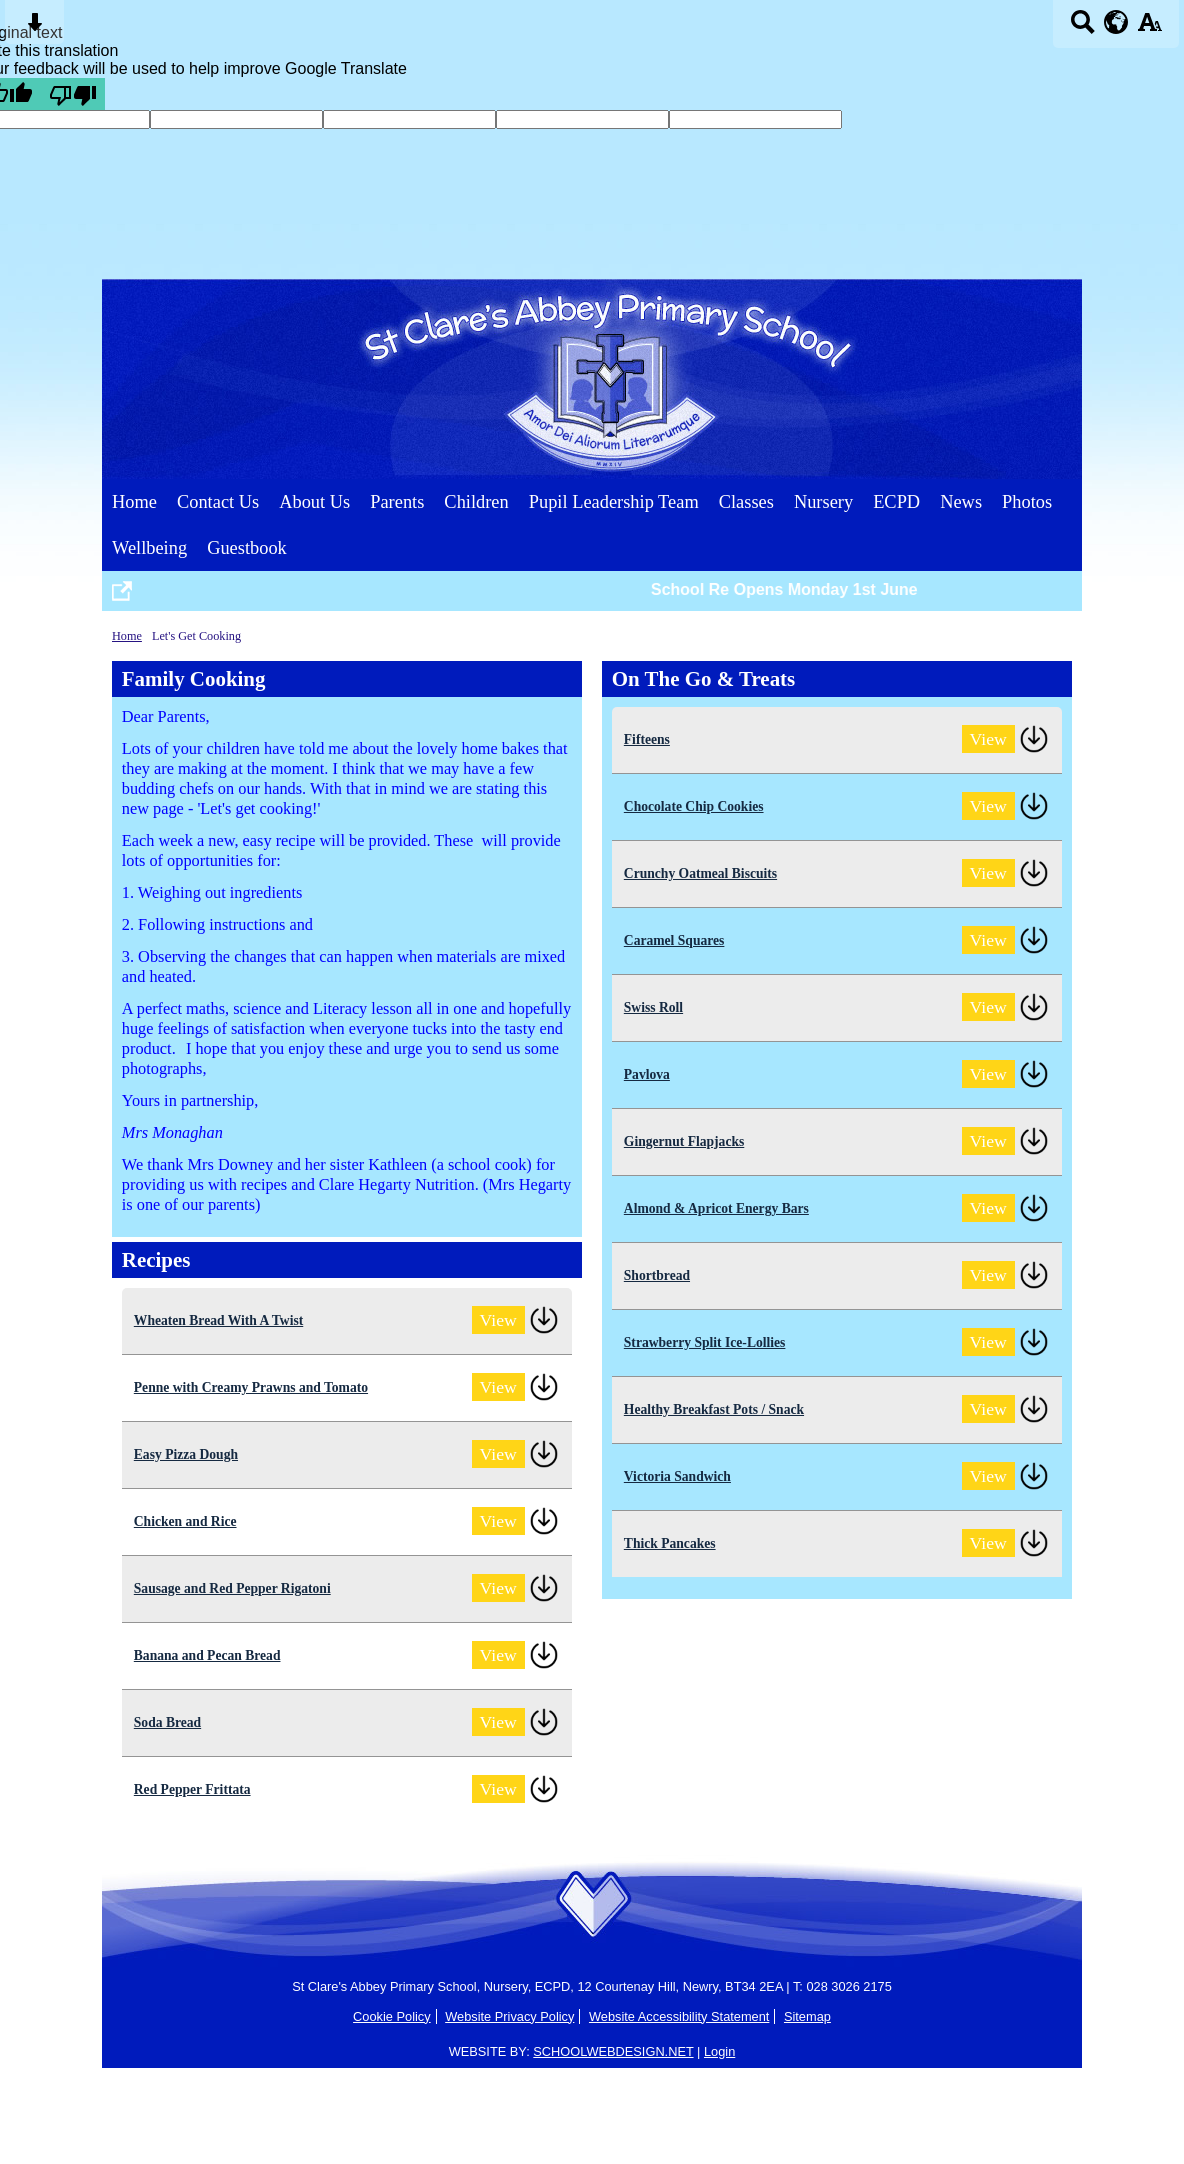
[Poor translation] (73, 94)
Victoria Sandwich (677, 1476)
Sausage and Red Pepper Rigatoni (232, 1588)
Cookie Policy (392, 2016)
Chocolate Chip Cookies (694, 806)
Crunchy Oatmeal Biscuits (700, 873)
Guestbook (247, 548)
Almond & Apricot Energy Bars (716, 1208)
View (498, 1320)
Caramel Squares (674, 940)
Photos (1027, 502)
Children (476, 502)
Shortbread (657, 1275)
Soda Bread (167, 1722)
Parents (397, 502)
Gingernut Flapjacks (684, 1141)
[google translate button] (1116, 22)
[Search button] (1082, 28)
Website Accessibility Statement (679, 2016)
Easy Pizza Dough (186, 1454)
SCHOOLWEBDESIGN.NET (613, 2051)
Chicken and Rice (185, 1521)
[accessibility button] (1149, 28)
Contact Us (218, 502)
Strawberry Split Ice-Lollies (705, 1342)
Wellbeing (149, 548)
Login (719, 2051)
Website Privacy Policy (509, 2016)
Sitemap (807, 2016)
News (961, 502)
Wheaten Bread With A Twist (218, 1320)
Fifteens (647, 739)
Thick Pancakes (670, 1543)
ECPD (896, 502)
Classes (746, 502)
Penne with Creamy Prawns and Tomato (251, 1387)
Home (134, 502)
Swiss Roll (653, 1007)
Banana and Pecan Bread (207, 1655)
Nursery (823, 502)
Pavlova (647, 1074)
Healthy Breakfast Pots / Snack (714, 1409)
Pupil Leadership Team (614, 502)
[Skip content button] (34, 28)
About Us (314, 502)
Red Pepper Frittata (192, 1789)
